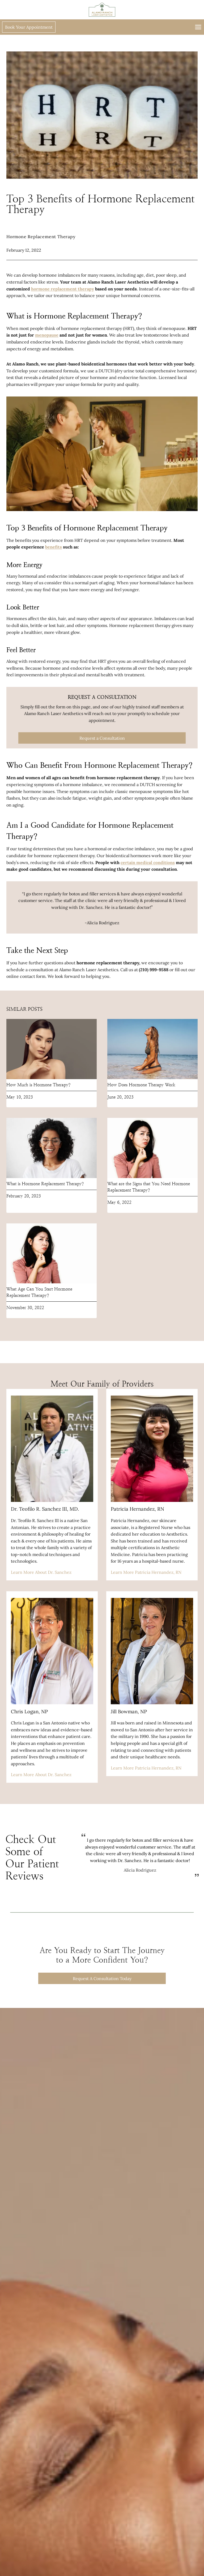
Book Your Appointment (31, 27)
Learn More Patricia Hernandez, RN (146, 1576)
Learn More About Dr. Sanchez (41, 1576)
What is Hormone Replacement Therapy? (45, 1187)
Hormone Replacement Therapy (40, 236)
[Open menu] (197, 27)
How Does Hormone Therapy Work (141, 1088)
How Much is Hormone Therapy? (38, 1088)
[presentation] (51, 1053)
